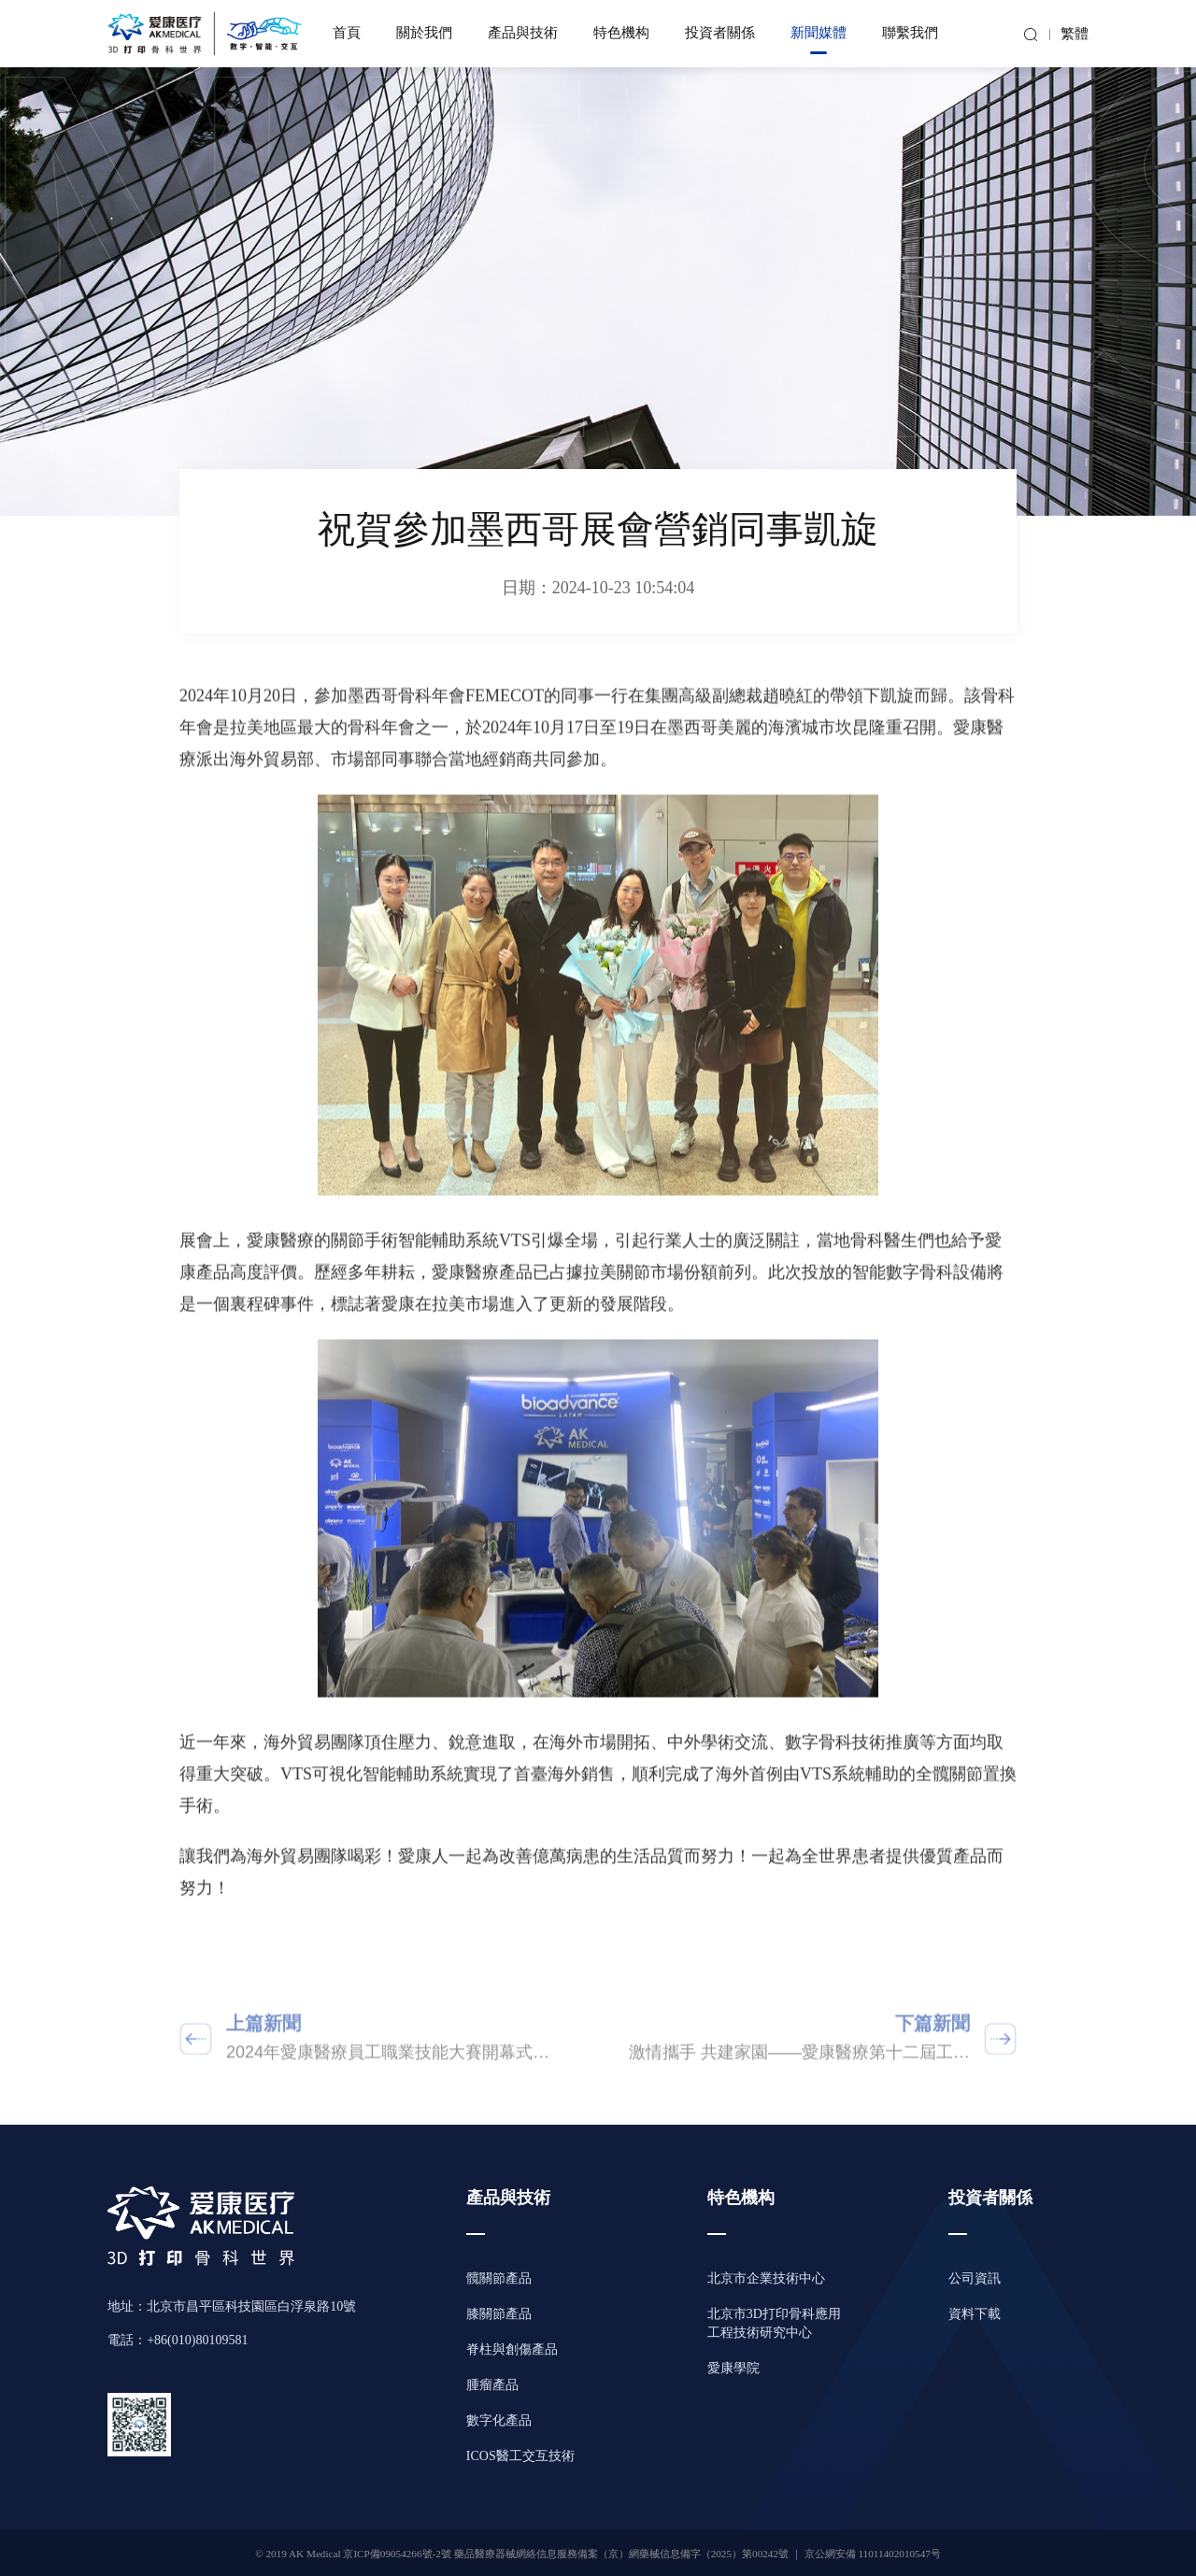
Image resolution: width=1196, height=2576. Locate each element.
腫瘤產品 (492, 2386)
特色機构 (621, 33)
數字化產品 (499, 2421)
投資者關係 (720, 33)
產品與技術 (523, 33)
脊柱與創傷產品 (512, 2350)
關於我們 (424, 33)
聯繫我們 (910, 33)
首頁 (347, 33)
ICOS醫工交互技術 (520, 2457)
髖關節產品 (499, 2279)
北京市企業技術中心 (766, 2279)
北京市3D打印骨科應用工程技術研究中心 (774, 2324)
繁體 (1075, 34)
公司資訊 (974, 2279)
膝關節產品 (499, 2315)
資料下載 (974, 2315)
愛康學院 (733, 2369)
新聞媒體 (818, 33)
